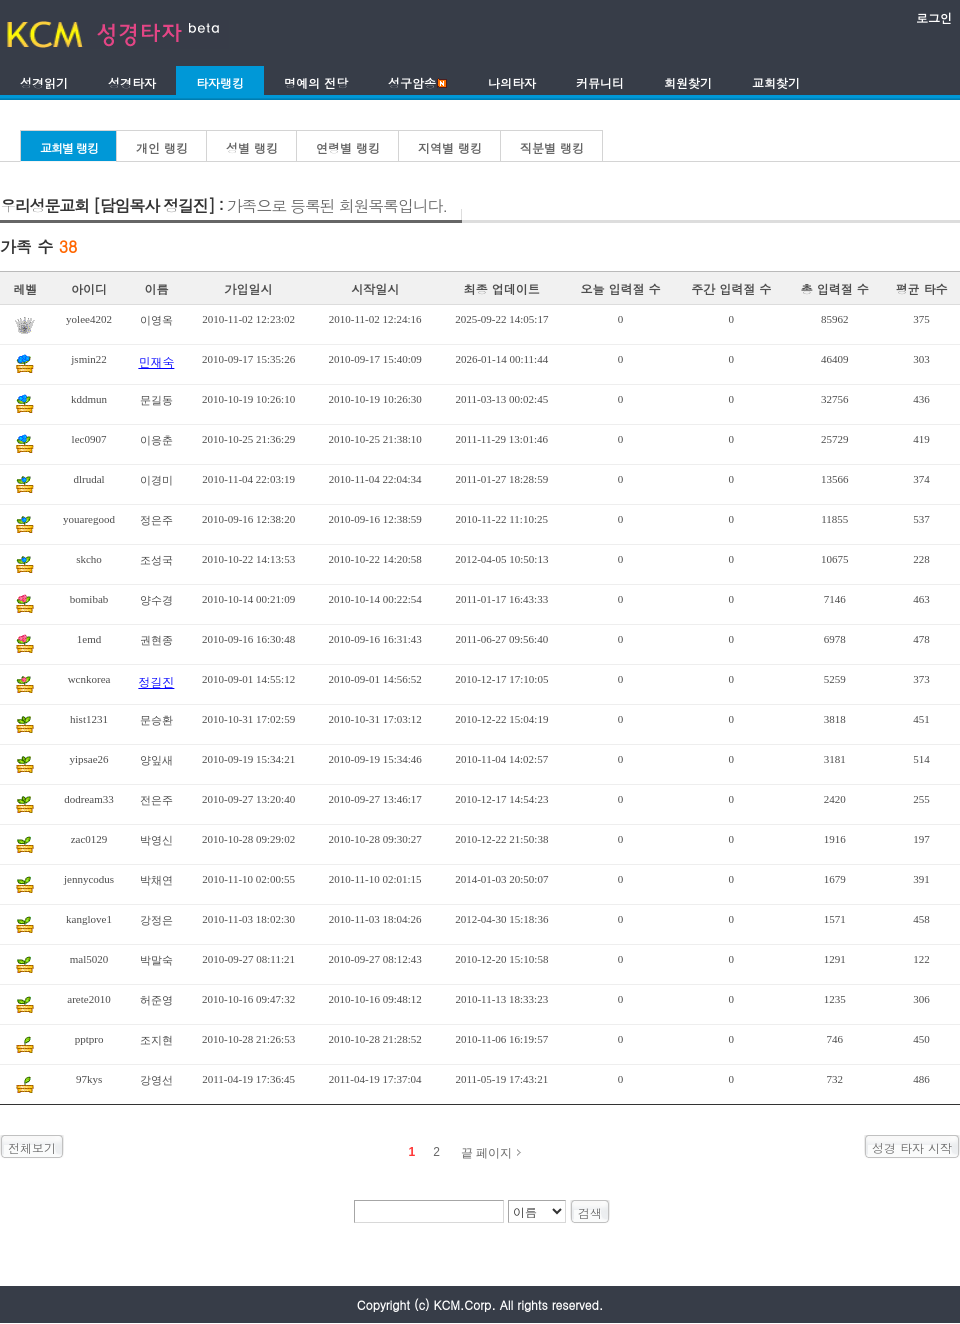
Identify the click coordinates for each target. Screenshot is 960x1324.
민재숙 (156, 361)
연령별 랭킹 (348, 147)
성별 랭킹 (252, 147)
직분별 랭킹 (552, 147)
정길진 (156, 681)
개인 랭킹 (162, 147)
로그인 (934, 17)
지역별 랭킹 (450, 147)
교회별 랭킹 (69, 147)
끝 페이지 (486, 1153)
